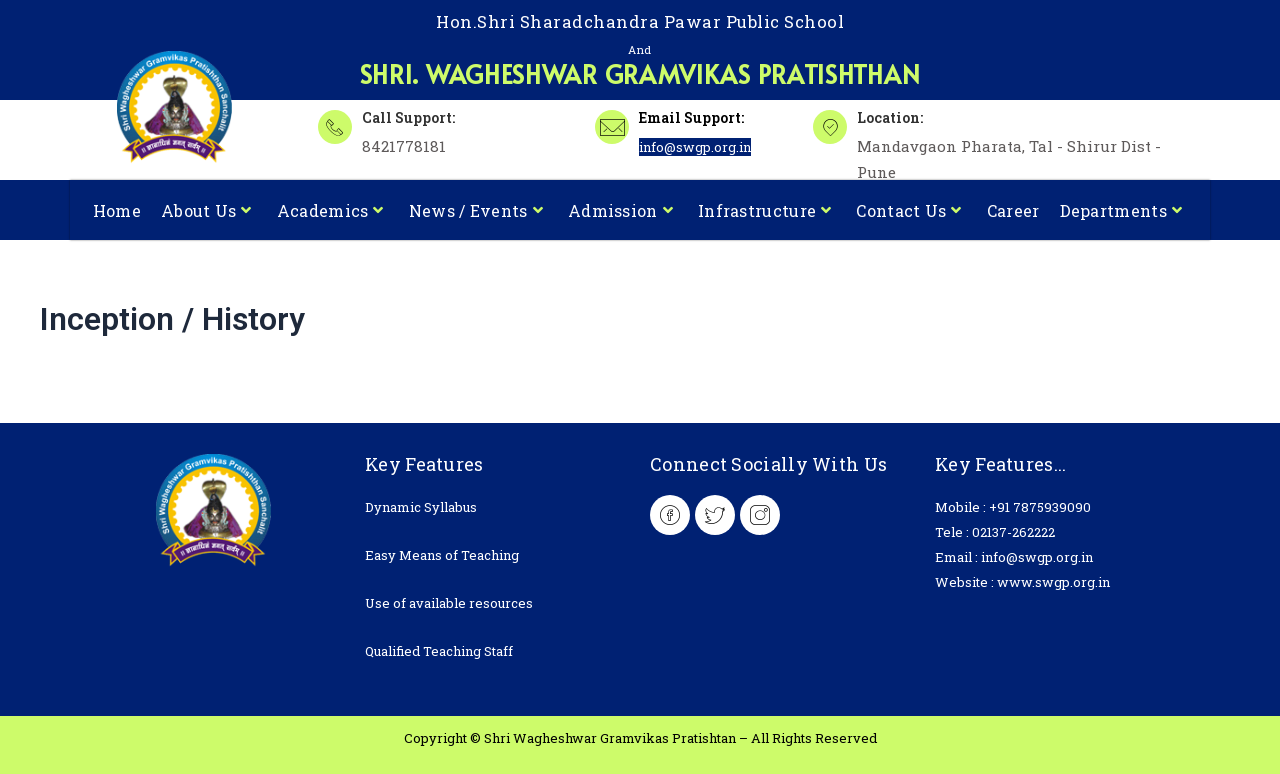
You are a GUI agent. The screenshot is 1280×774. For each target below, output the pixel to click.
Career (1013, 209)
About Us (206, 209)
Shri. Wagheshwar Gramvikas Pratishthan (640, 72)
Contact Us (908, 209)
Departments (1121, 209)
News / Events (476, 209)
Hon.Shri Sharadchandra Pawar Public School (640, 21)
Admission (620, 209)
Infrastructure (765, 209)
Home (117, 209)
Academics (330, 209)
